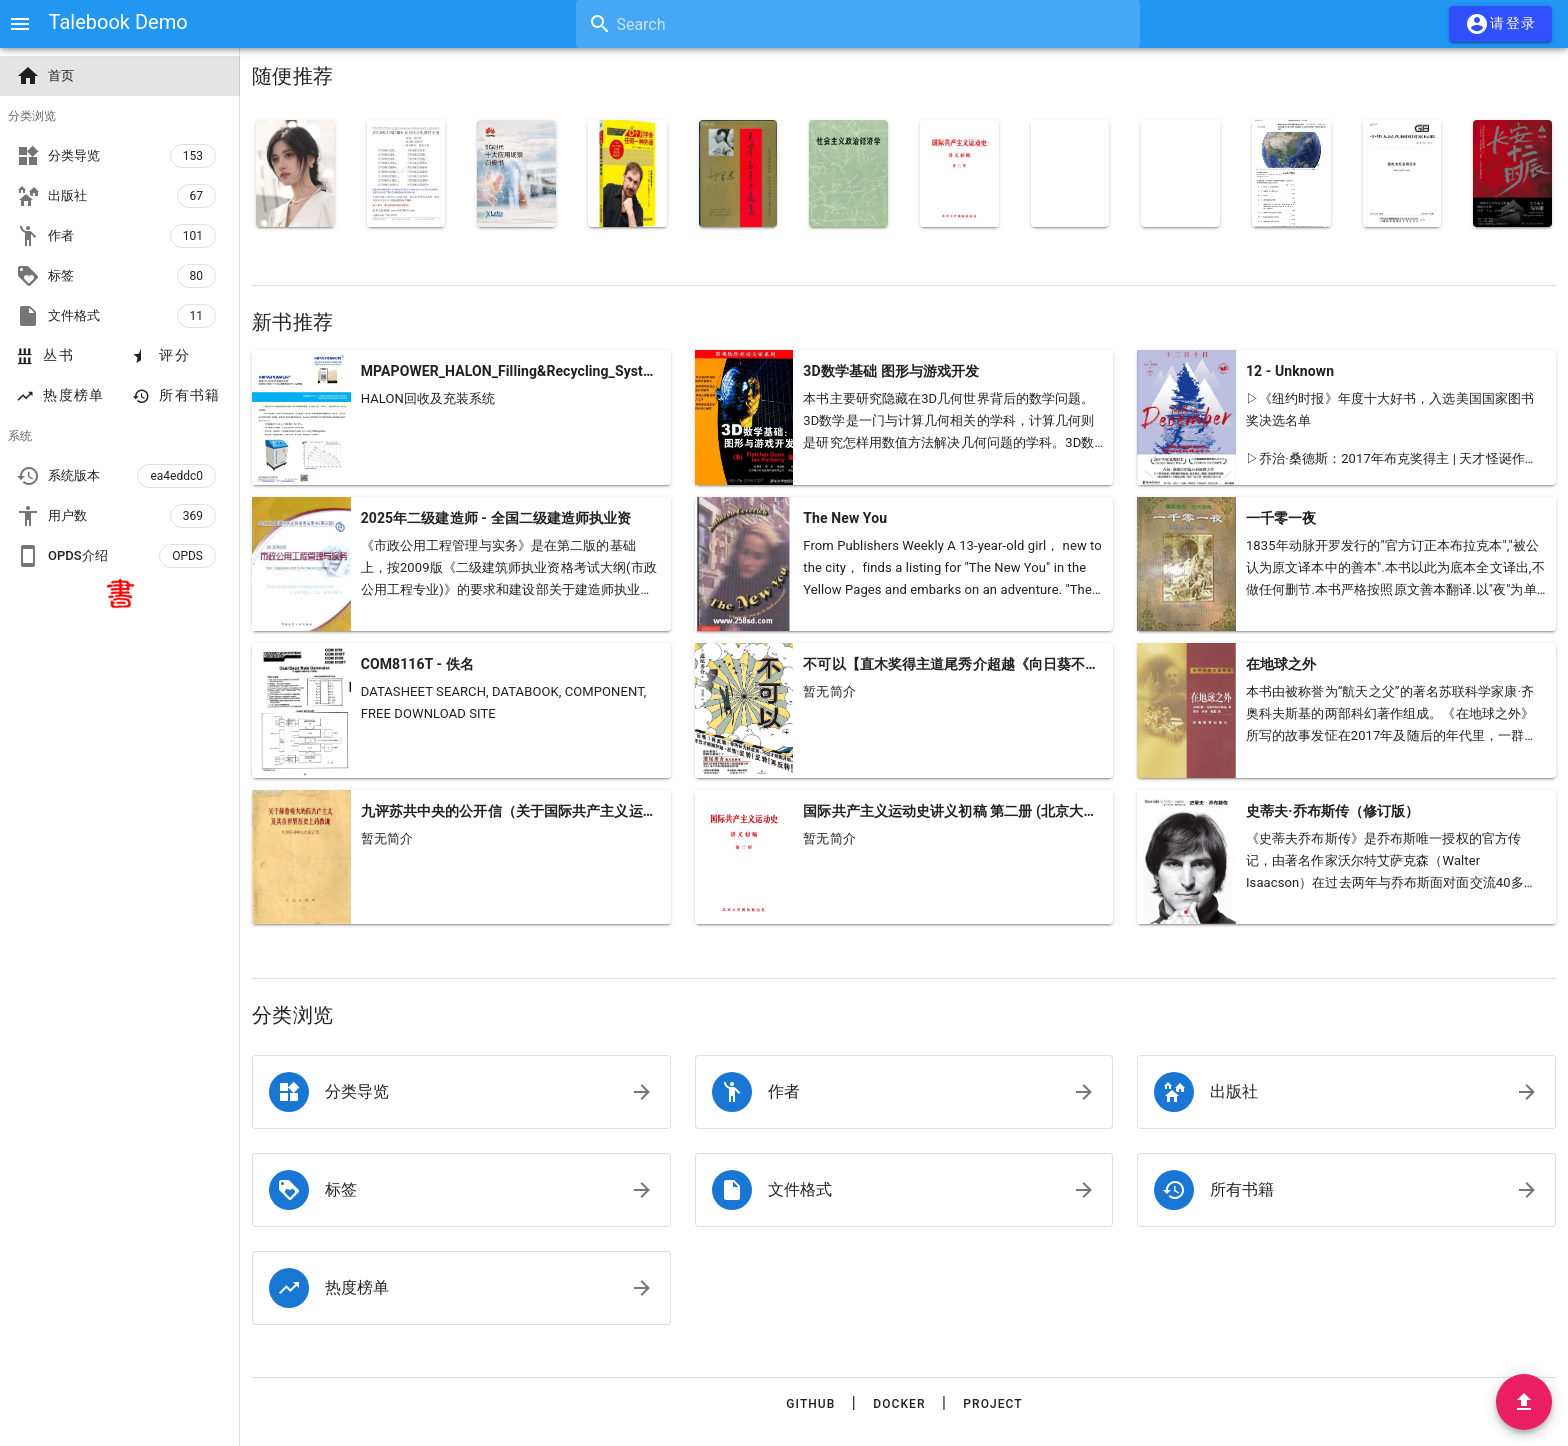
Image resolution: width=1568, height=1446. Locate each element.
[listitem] (461, 1092)
